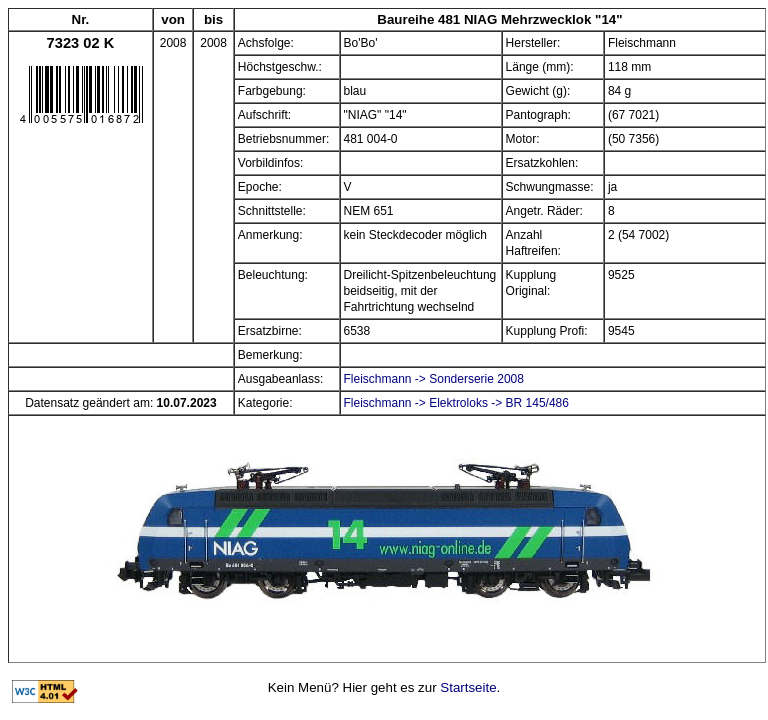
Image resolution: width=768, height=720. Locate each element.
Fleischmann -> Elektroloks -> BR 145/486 (456, 403)
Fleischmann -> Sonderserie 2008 (434, 379)
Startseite (468, 687)
